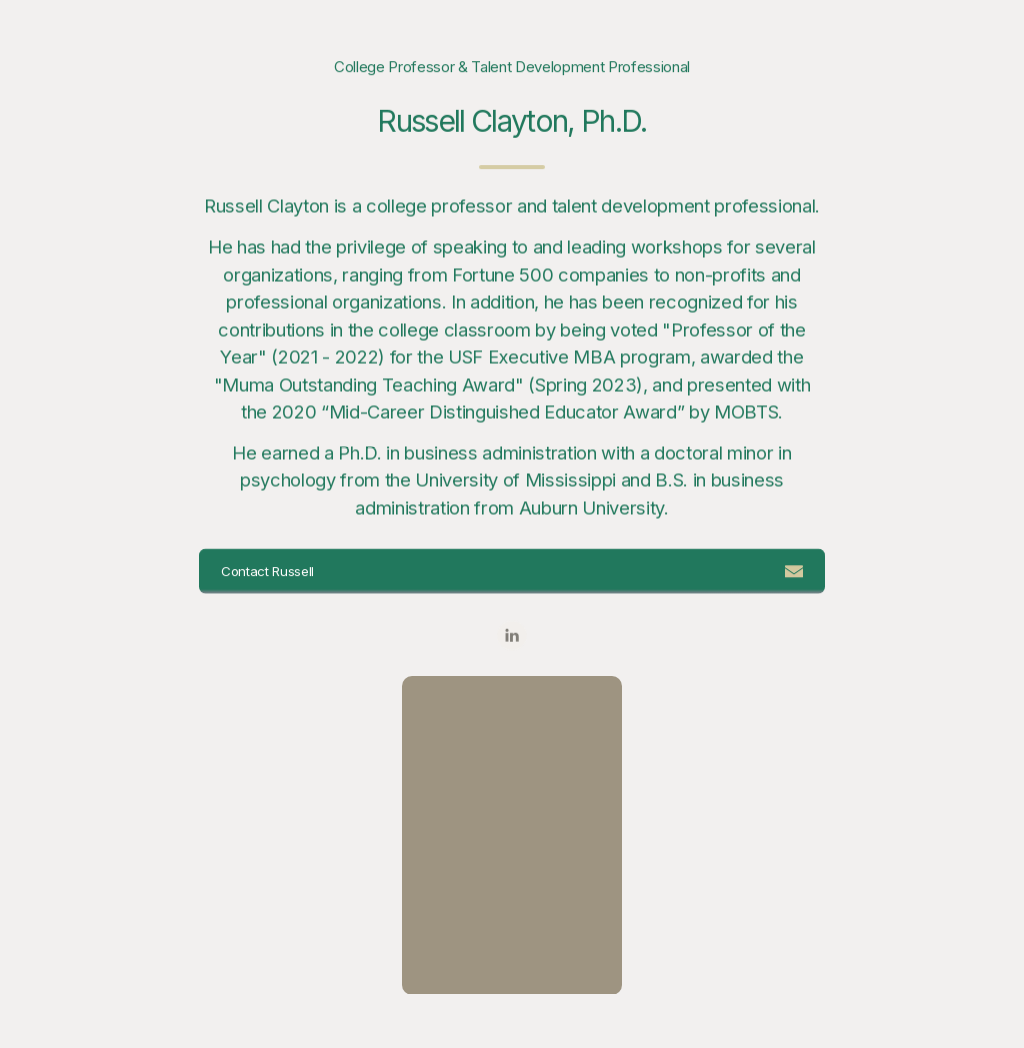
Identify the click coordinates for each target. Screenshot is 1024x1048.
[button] (512, 571)
